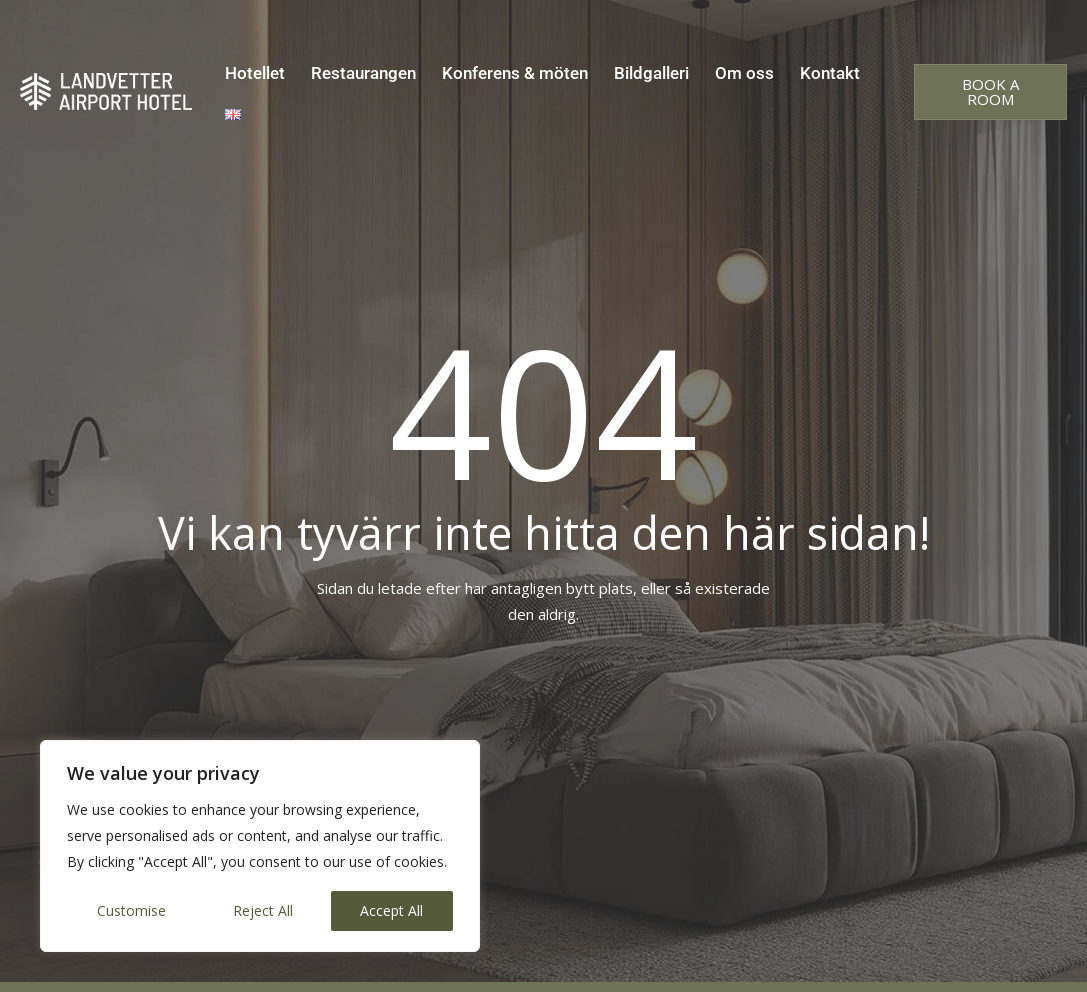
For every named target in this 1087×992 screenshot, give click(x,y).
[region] (260, 846)
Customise (131, 910)
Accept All (391, 910)
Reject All (263, 910)
